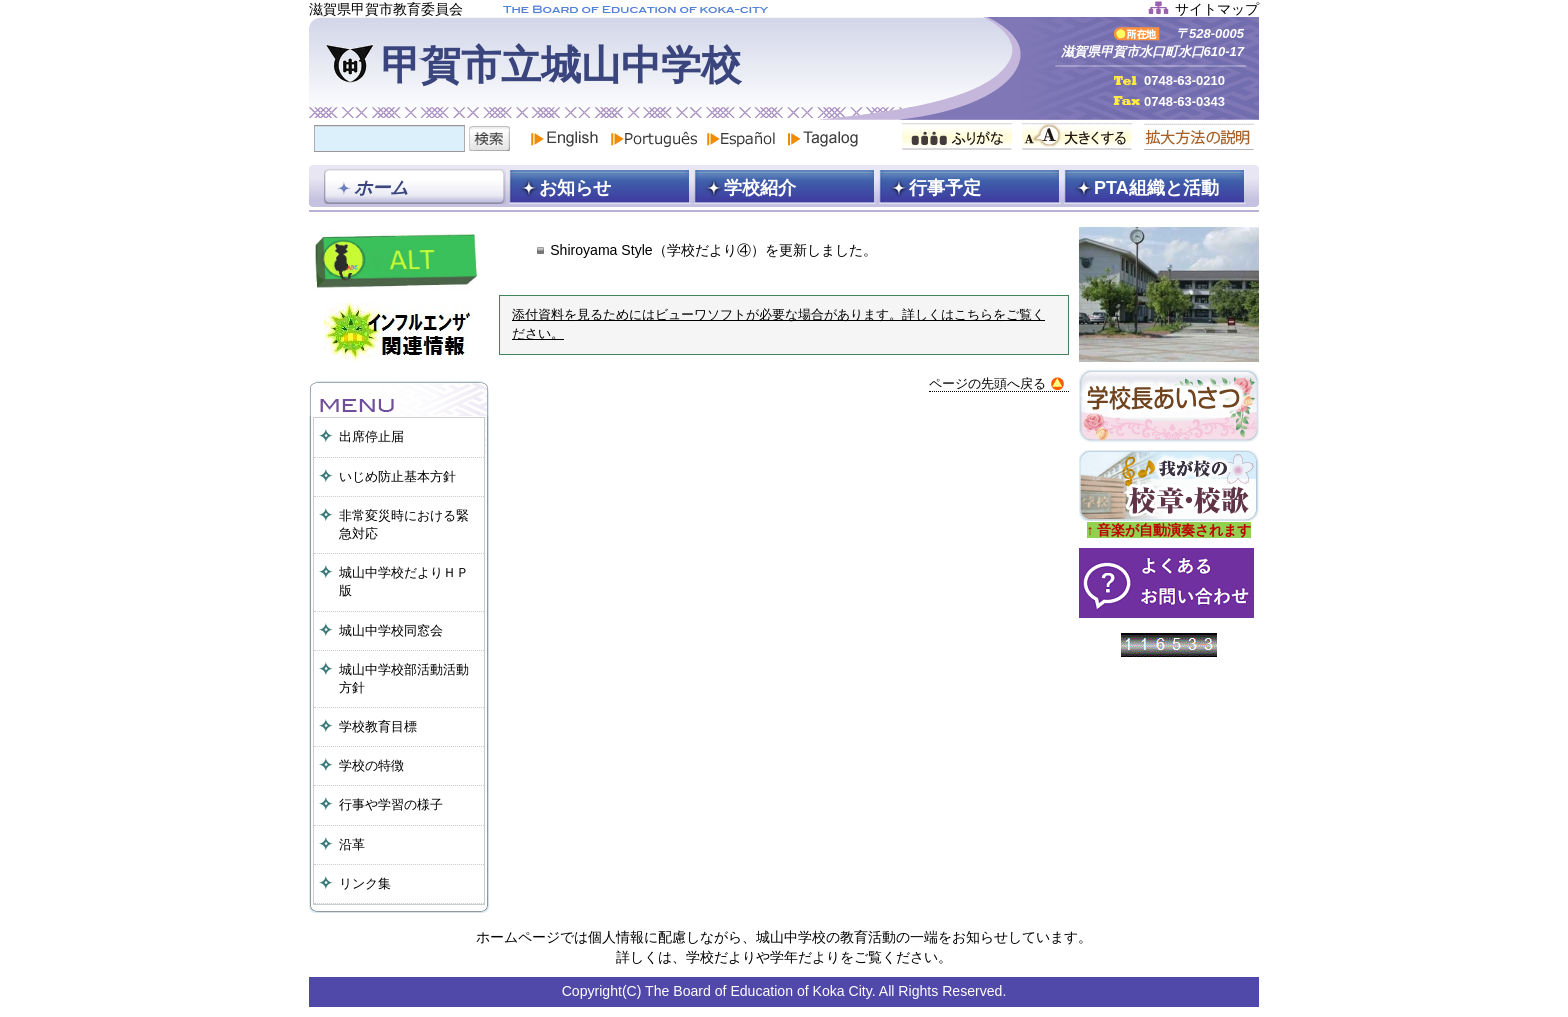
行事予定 (945, 188)
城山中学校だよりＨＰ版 (404, 581)
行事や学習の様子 (391, 804)
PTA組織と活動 (1156, 188)
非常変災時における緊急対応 (404, 524)
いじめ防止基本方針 (397, 476)
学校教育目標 (378, 726)
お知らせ (575, 188)
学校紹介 (760, 188)
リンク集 (365, 883)
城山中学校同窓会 (391, 630)
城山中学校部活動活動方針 (404, 678)
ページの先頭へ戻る (996, 383)
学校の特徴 (371, 765)
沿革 (352, 844)
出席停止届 (371, 436)
